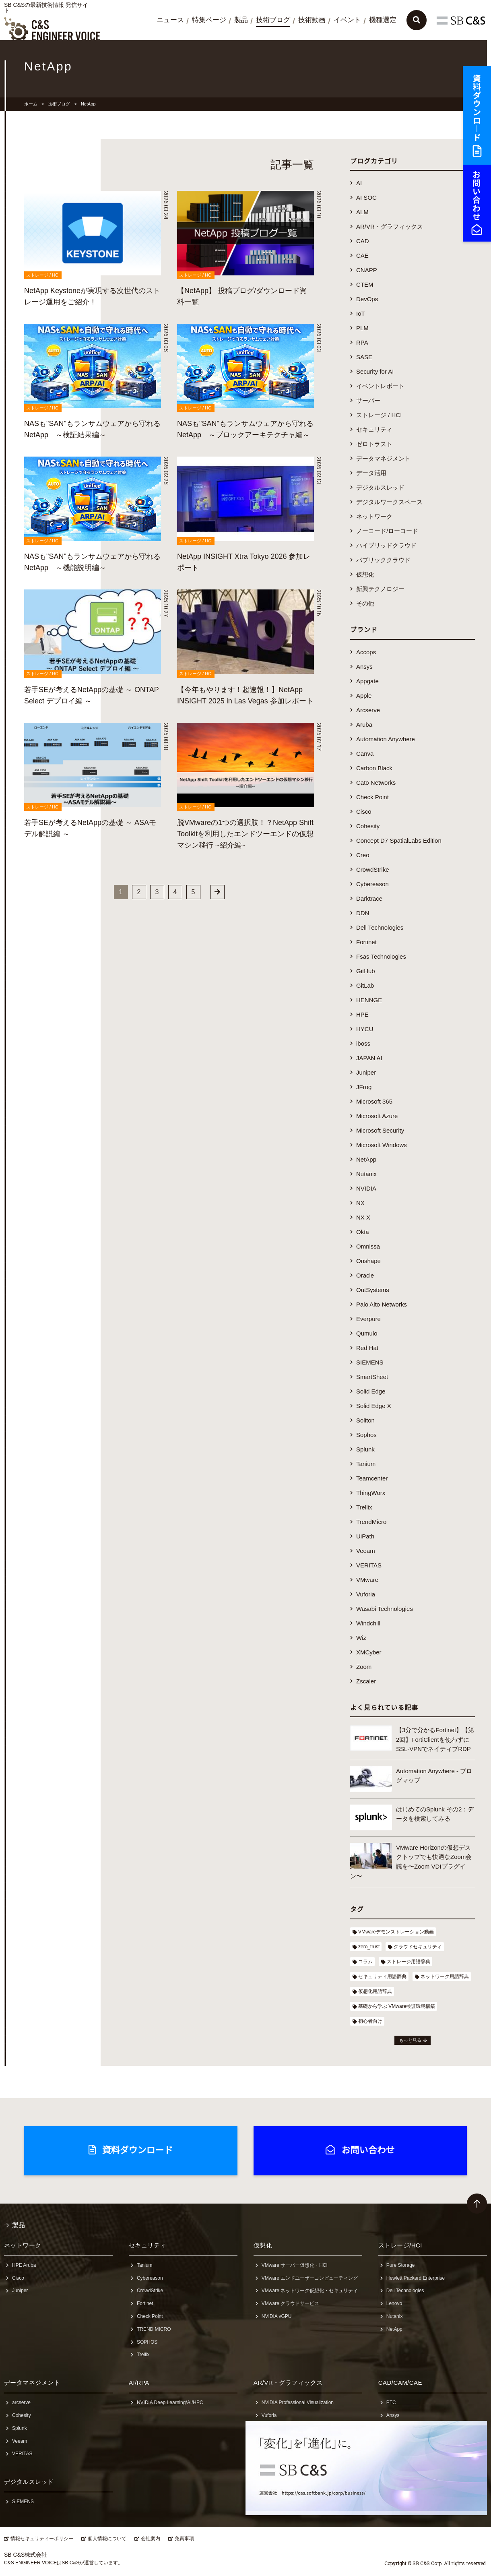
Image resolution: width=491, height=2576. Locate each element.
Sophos (366, 1434)
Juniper (366, 1072)
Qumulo (367, 1333)
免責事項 (184, 2538)
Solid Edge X (373, 1405)
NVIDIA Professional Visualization (298, 2402)
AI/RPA (139, 2382)
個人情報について (107, 2538)
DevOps (367, 299)
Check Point (372, 797)
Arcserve (368, 710)
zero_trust (369, 1947)
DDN (362, 913)
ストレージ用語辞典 (408, 1961)
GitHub (365, 971)
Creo (362, 855)
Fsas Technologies (381, 956)
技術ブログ (273, 20)
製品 (241, 20)
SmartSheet (372, 1376)
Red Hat (367, 1347)
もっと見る (410, 2040)
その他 (365, 603)
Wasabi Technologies (384, 1608)
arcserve (21, 2402)
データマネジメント (383, 458)
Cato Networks (376, 782)
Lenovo (394, 2303)
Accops (366, 652)
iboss (363, 1043)
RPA (362, 342)
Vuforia (365, 1594)
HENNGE (369, 999)
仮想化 (365, 574)
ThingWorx (370, 1492)
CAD (362, 241)
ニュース (170, 20)
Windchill (368, 1623)
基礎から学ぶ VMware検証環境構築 (396, 2006)
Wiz (361, 1637)
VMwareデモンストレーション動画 (396, 1932)
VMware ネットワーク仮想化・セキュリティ (310, 2290)
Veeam (365, 1550)
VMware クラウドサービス (290, 2303)
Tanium (365, 1463)
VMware (367, 1579)
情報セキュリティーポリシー (41, 2538)
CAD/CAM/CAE (400, 2382)
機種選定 (382, 20)
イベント (347, 20)
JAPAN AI (369, 1057)
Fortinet (366, 942)
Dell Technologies (379, 927)
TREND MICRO (154, 2329)
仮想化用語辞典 (375, 1991)
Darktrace (369, 898)
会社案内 (150, 2538)
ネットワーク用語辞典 (445, 1976)
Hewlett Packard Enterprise (415, 2278)
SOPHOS (147, 2342)
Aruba (364, 724)
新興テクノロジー (380, 588)
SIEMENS (370, 1362)
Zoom (363, 1666)
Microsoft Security (380, 1130)
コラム (365, 1961)
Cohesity (368, 826)
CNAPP (366, 270)
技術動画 (312, 20)
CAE (362, 255)
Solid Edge (371, 1391)
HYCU (364, 1028)
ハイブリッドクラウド (386, 545)
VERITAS (369, 1565)
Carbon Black (374, 768)
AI (359, 183)
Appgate (367, 681)
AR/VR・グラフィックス (389, 226)
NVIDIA (366, 1188)
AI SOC (366, 197)
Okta (362, 1231)
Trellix (364, 1507)
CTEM (364, 284)
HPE (362, 1014)
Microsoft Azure (377, 1115)
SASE (364, 357)
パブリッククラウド (383, 559)
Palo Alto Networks (381, 1304)
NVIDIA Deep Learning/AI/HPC (170, 2402)
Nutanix (366, 1173)
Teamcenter (372, 1478)
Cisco (363, 811)
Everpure (368, 1318)
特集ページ (209, 20)
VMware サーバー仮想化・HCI (295, 2265)
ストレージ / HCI (379, 414)
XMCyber (369, 1652)
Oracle (365, 1275)
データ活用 (371, 472)
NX (360, 1202)
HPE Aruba (24, 2265)
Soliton (365, 1420)
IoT (360, 313)
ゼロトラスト (374, 443)
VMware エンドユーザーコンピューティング (310, 2278)
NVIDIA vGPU (277, 2316)
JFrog (363, 1086)
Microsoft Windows (381, 1144)
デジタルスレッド (380, 487)
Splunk (365, 1449)
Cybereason (372, 884)
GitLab (365, 985)
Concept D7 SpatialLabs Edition (398, 840)
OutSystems (372, 1289)
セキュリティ (374, 429)
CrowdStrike (372, 869)
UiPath (365, 1536)
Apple (363, 695)
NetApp (366, 1159)
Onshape (368, 1260)
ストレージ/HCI (400, 2245)
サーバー (368, 400)
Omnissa (368, 1246)
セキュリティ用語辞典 (382, 1976)
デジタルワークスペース (389, 501)
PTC (391, 2402)
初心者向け (370, 2021)
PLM (362, 328)
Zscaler (366, 1681)
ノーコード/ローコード (387, 530)
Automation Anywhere (385, 739)
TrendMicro (371, 1521)
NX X (363, 1217)
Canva (364, 753)
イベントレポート (380, 385)
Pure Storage (400, 2265)
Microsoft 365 (374, 1101)
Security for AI (375, 371)
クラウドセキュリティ (418, 1947)
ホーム (30, 103)
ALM (362, 212)
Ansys (364, 666)
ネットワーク (374, 516)
